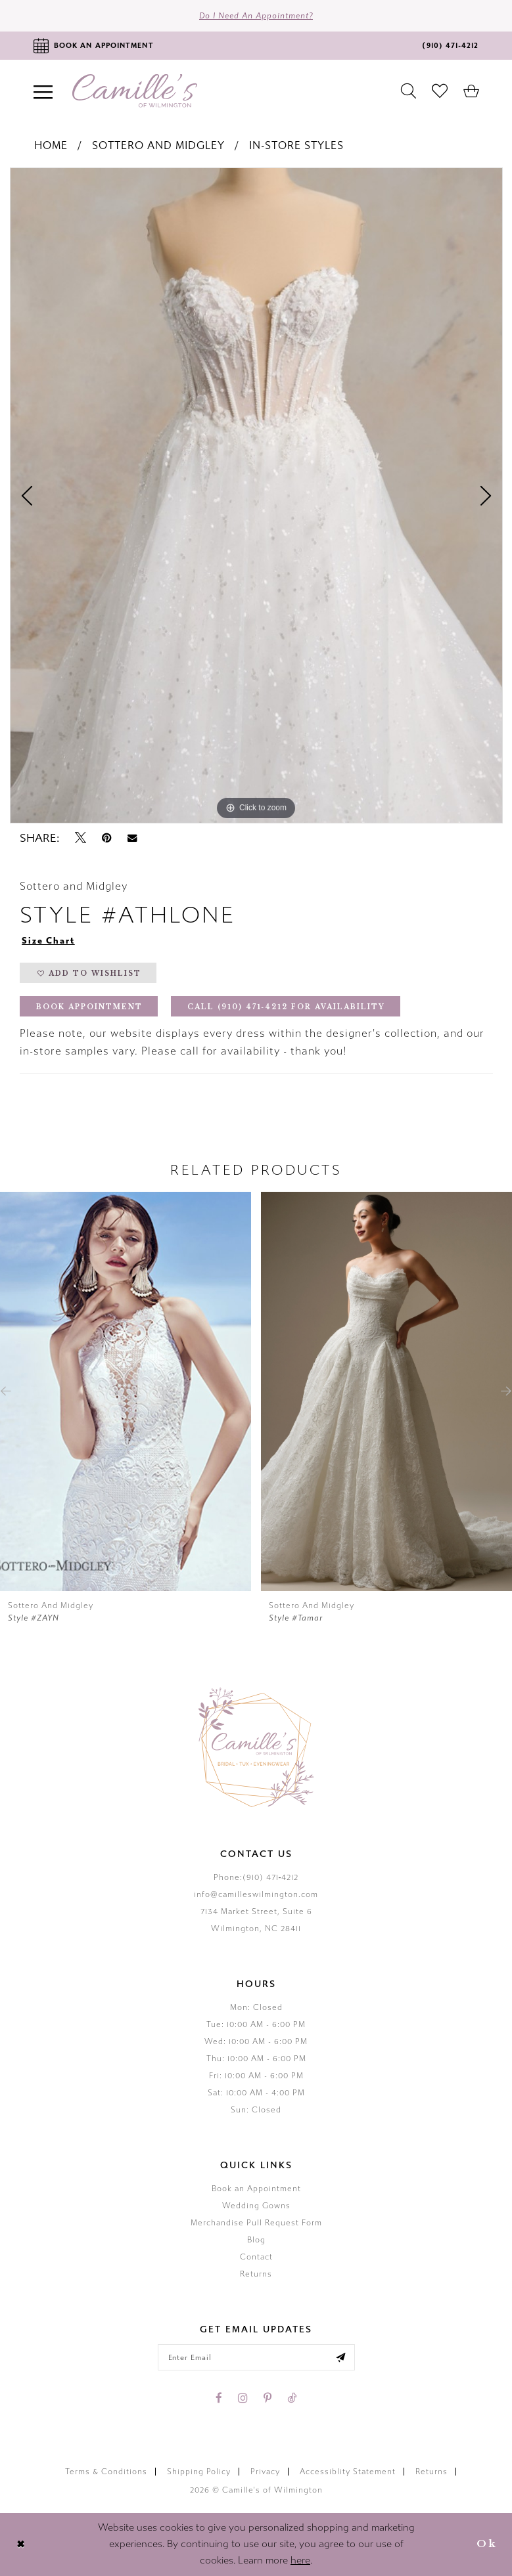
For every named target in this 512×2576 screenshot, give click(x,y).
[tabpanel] (256, 495)
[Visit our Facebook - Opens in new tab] (219, 2398)
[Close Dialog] (21, 2544)
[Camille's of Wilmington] (134, 91)
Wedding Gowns (256, 2205)
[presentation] (125, 1391)
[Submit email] (341, 2357)
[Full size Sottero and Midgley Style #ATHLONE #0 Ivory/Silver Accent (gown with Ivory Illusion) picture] (256, 495)
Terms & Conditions (106, 2471)
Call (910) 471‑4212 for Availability (286, 1007)
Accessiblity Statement (348, 2471)
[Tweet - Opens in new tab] (80, 837)
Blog (256, 2239)
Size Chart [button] (48, 941)
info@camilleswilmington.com (256, 1894)
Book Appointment (89, 1007)
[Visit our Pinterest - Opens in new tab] (267, 2398)
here (300, 2560)
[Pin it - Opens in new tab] (107, 837)
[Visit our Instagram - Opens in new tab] (243, 2398)
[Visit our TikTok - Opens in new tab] (291, 2398)
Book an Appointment (256, 2188)
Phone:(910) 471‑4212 (256, 1877)
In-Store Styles (296, 145)
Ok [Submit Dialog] (487, 2544)
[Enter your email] (256, 2357)
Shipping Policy (199, 2471)
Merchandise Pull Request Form (256, 2222)
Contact (256, 2256)
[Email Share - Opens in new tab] (132, 838)
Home (51, 145)
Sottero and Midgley (158, 145)
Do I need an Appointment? (256, 15)
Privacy (265, 2471)
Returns (256, 2274)
